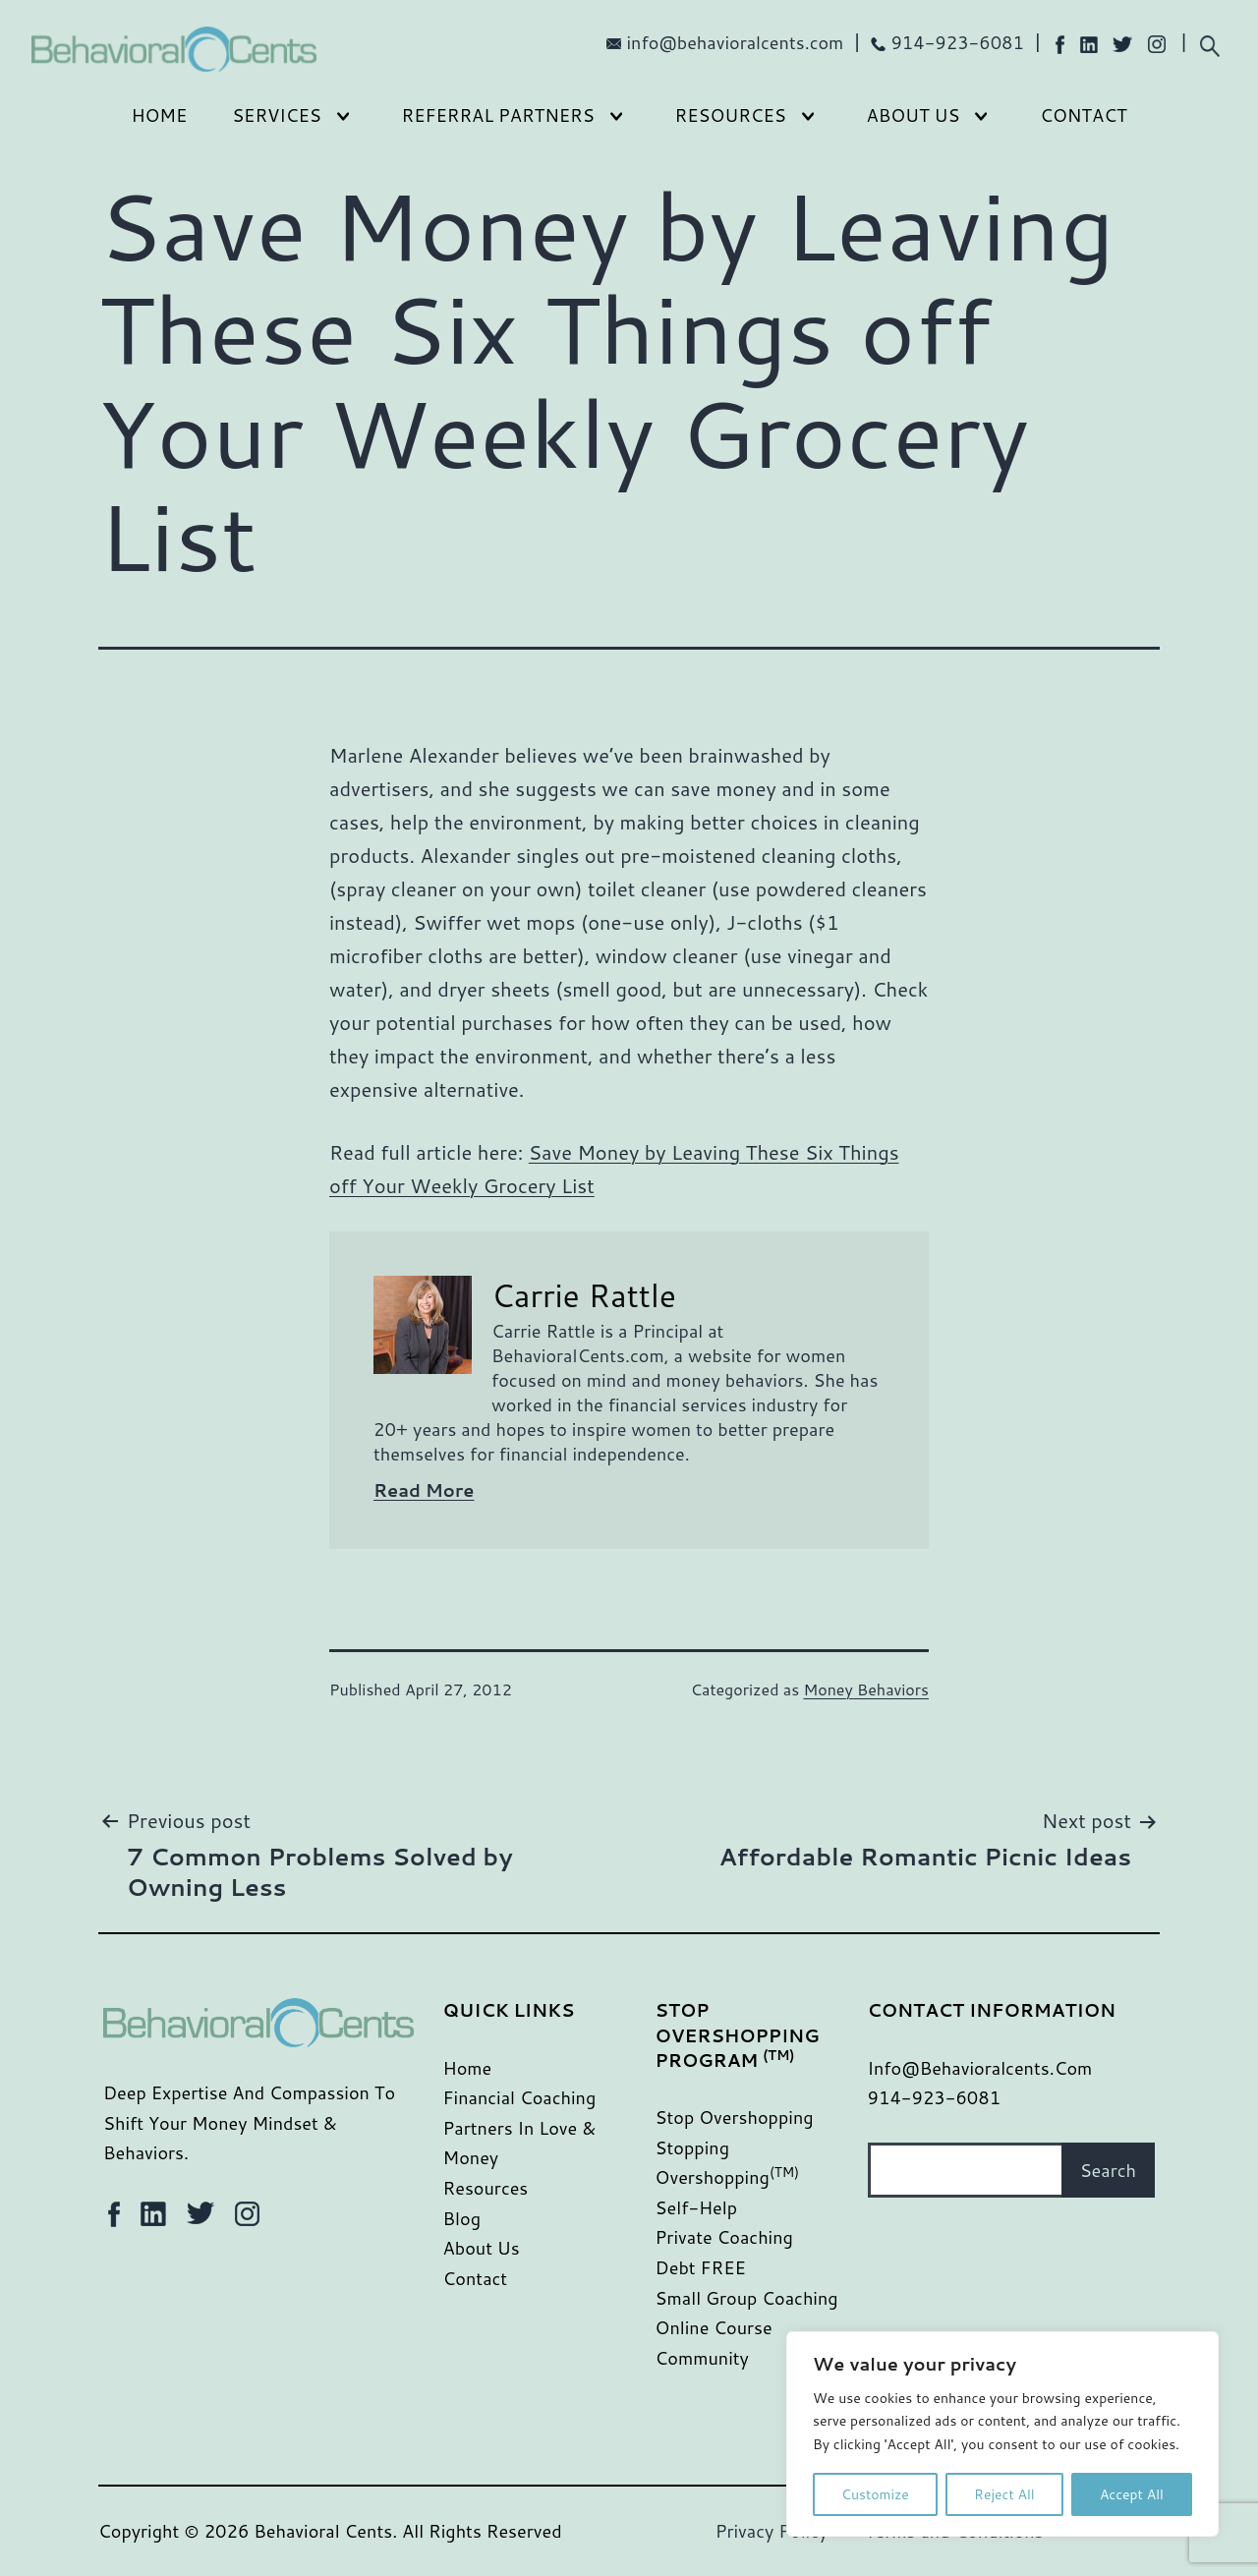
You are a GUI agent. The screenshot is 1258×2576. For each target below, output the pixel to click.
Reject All (1004, 2494)
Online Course (714, 2327)
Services (276, 115)
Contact (1083, 115)
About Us (913, 115)
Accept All (1132, 2494)
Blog (462, 2218)
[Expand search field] (1209, 44)
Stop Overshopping (735, 2117)
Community (702, 2358)
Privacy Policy (772, 2531)
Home (159, 115)
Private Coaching (724, 2237)
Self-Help (697, 2207)
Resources (730, 115)
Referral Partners (498, 115)
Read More (423, 1490)
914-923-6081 (957, 42)
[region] (1002, 2434)
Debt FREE (701, 2267)
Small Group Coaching (747, 2298)
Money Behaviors (866, 1689)
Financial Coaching (520, 2097)
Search (1108, 2170)
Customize (875, 2494)
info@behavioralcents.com (735, 42)
